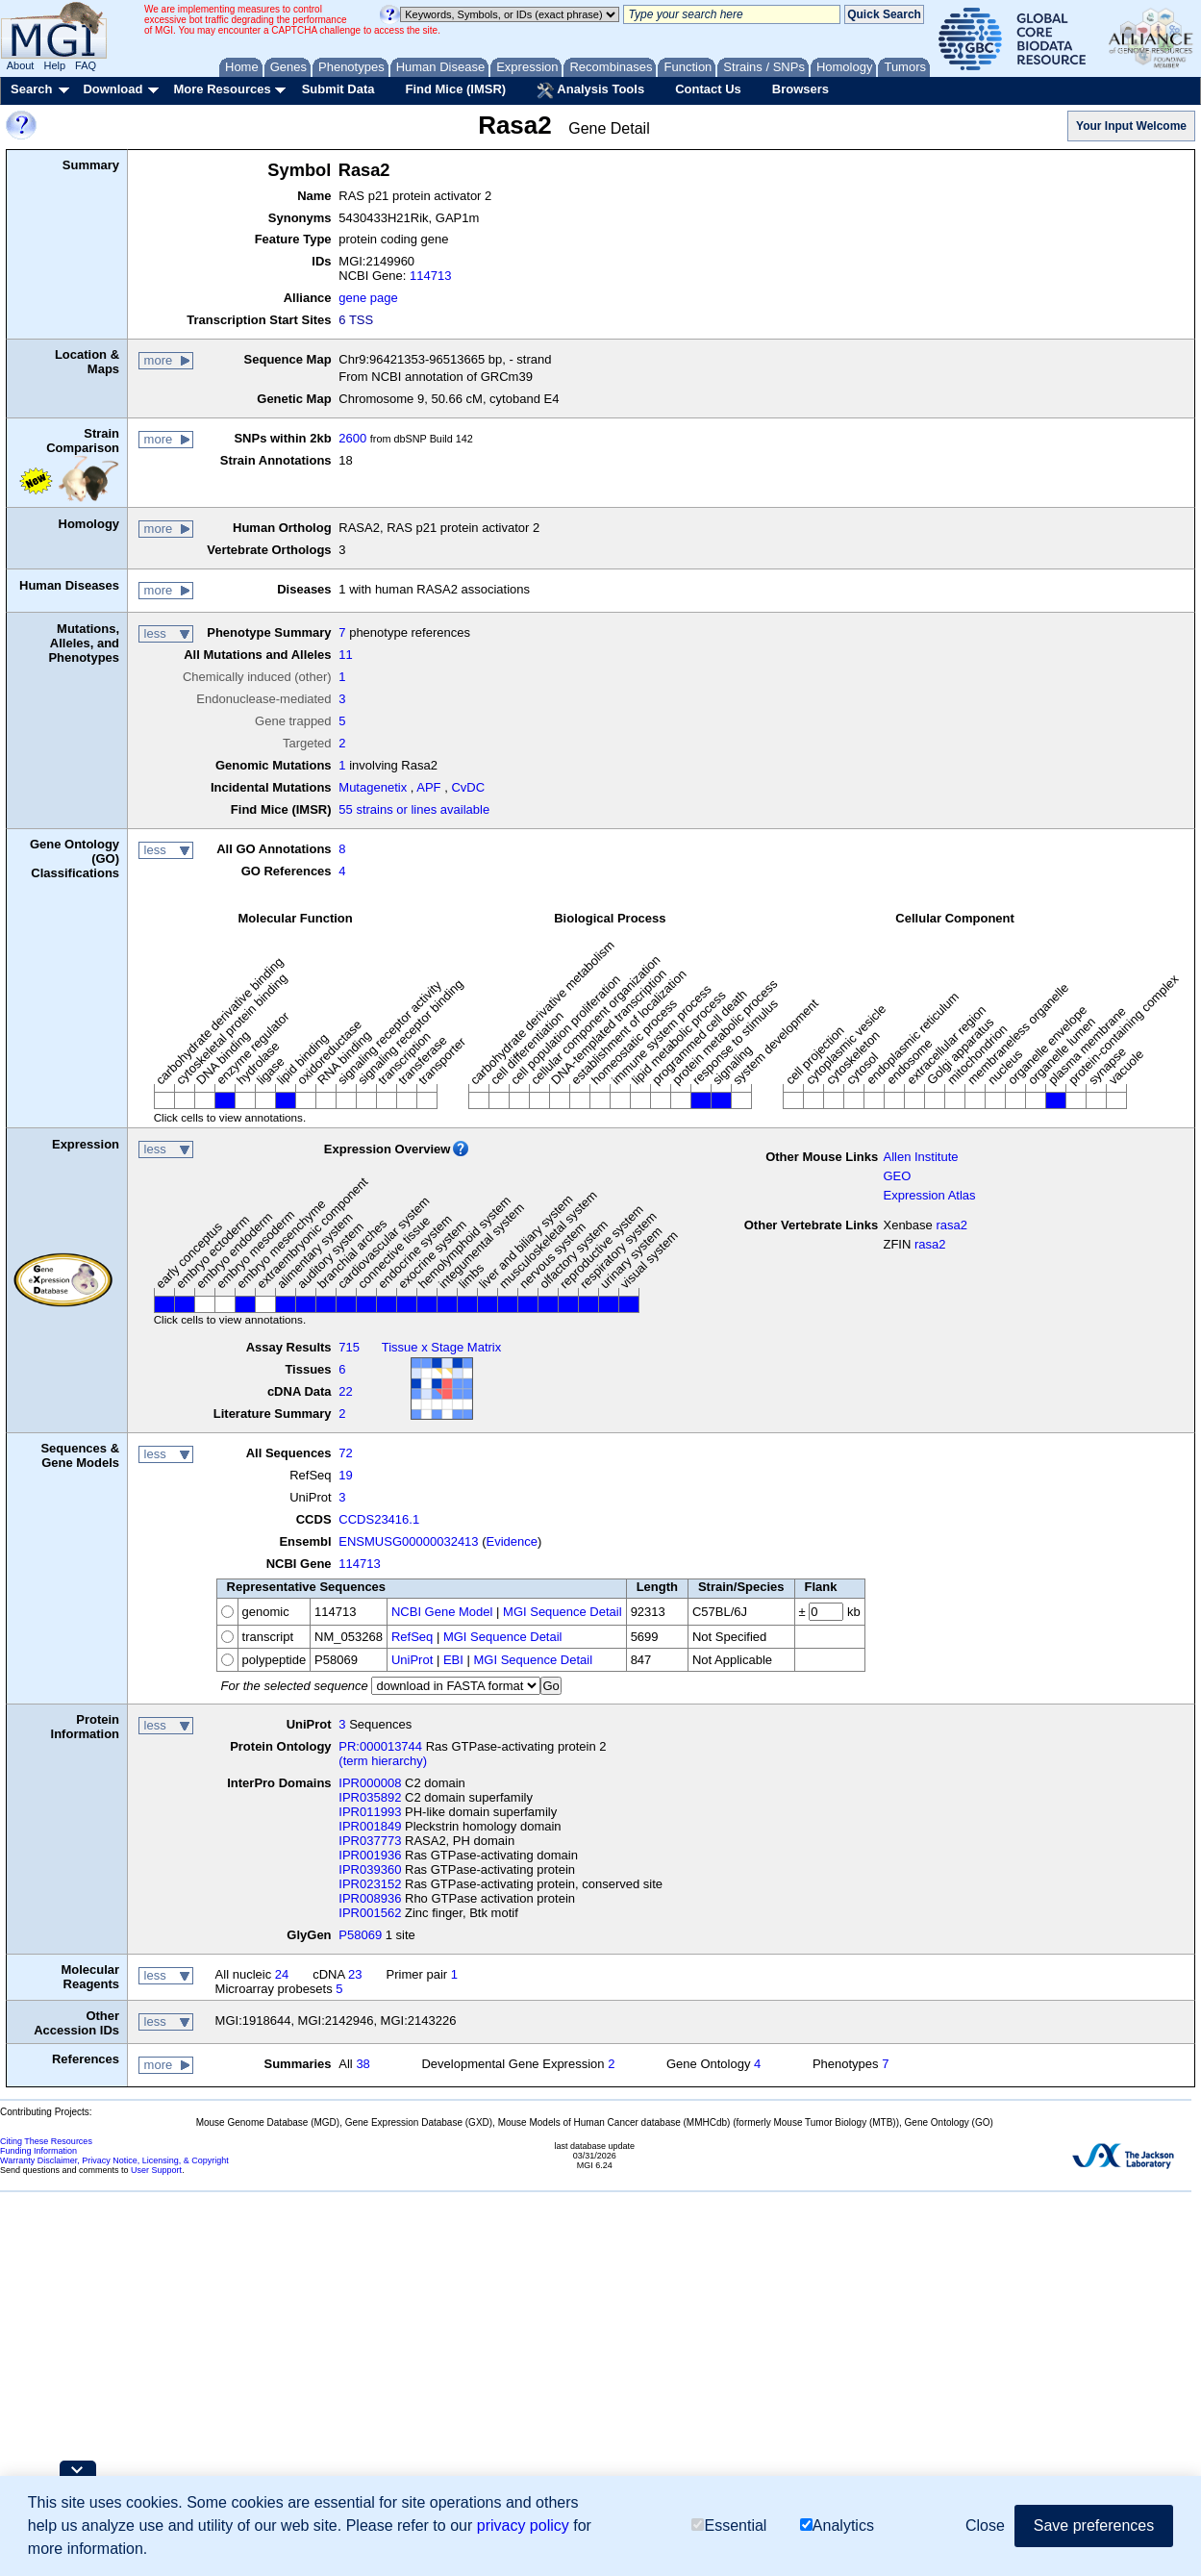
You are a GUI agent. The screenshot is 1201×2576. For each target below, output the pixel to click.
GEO (897, 1176)
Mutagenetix (372, 787)
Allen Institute (920, 1156)
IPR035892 (369, 1797)
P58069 (360, 1935)
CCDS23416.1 (378, 1519)
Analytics (837, 2525)
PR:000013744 (380, 1746)
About (21, 65)
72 (345, 1453)
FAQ (85, 65)
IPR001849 (369, 1826)
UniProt (412, 1660)
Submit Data (338, 89)
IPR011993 (369, 1812)
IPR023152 (369, 1884)
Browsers (800, 89)
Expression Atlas (929, 1195)
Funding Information (38, 2151)
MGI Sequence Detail (562, 1611)
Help (54, 65)
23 (355, 1974)
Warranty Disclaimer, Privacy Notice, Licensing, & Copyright (114, 2160)
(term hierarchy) (382, 1761)
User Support (156, 2170)
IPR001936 (369, 1855)
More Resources (221, 89)
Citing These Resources (46, 2141)
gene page (367, 297)
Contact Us (708, 89)
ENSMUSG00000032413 (408, 1541)
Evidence (512, 1541)
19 (345, 1475)
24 (281, 1974)
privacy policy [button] (523, 2525)
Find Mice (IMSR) (455, 89)
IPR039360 (369, 1869)
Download (112, 89)
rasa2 (951, 1225)
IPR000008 (369, 1783)
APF (428, 787)
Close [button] (985, 2525)
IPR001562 (369, 1913)
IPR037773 (369, 1840)
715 (349, 1347)
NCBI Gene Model (442, 1611)
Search (31, 89)
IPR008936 (369, 1898)
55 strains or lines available (413, 809)
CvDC (468, 787)
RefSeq (412, 1636)
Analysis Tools (590, 90)
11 (345, 654)
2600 (352, 438)
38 (362, 2064)
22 (345, 1391)
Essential (728, 2525)
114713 (430, 275)
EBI (453, 1660)
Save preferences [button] (1094, 2525)
